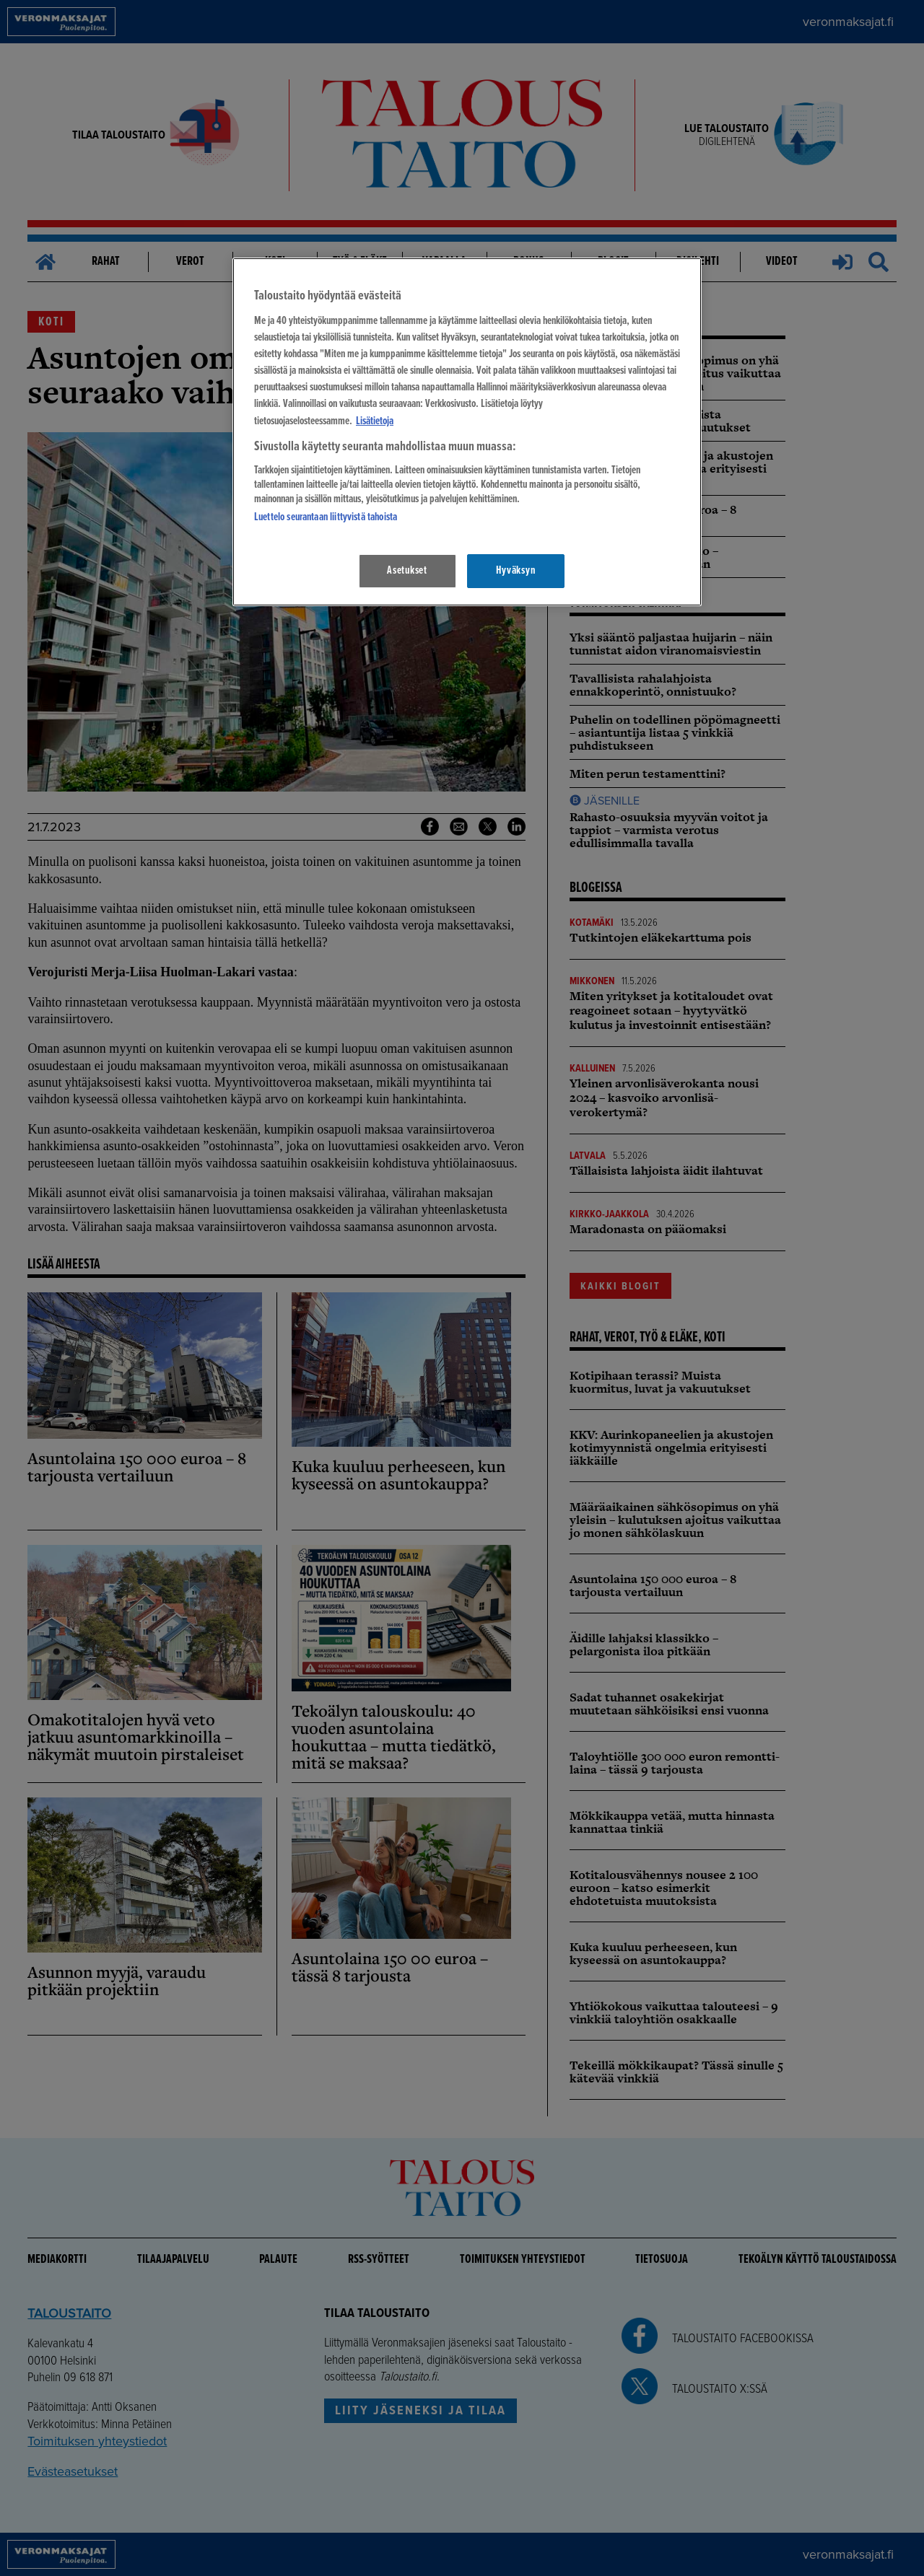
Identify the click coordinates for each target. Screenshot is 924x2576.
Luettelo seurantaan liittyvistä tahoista (325, 517)
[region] (467, 432)
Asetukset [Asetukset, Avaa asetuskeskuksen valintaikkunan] (407, 571)
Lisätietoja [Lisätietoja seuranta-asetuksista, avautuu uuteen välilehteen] (374, 421)
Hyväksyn (515, 571)
